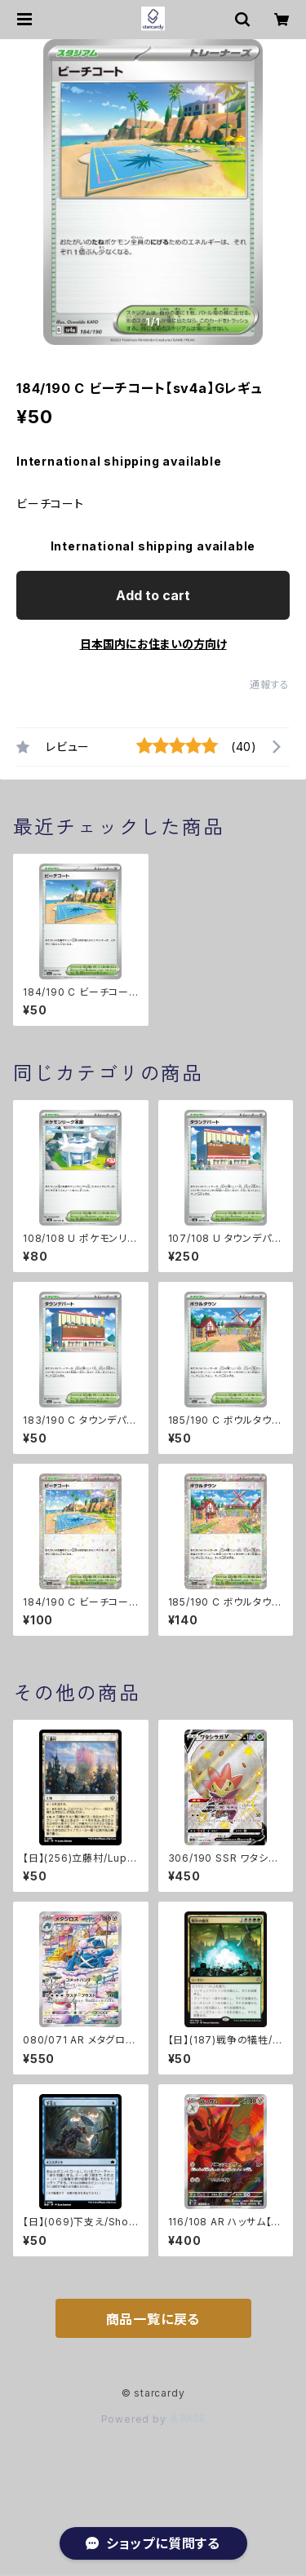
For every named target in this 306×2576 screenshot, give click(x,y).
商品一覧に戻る (153, 2319)
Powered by (153, 2419)
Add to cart (153, 595)
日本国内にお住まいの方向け (153, 644)
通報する (270, 684)
